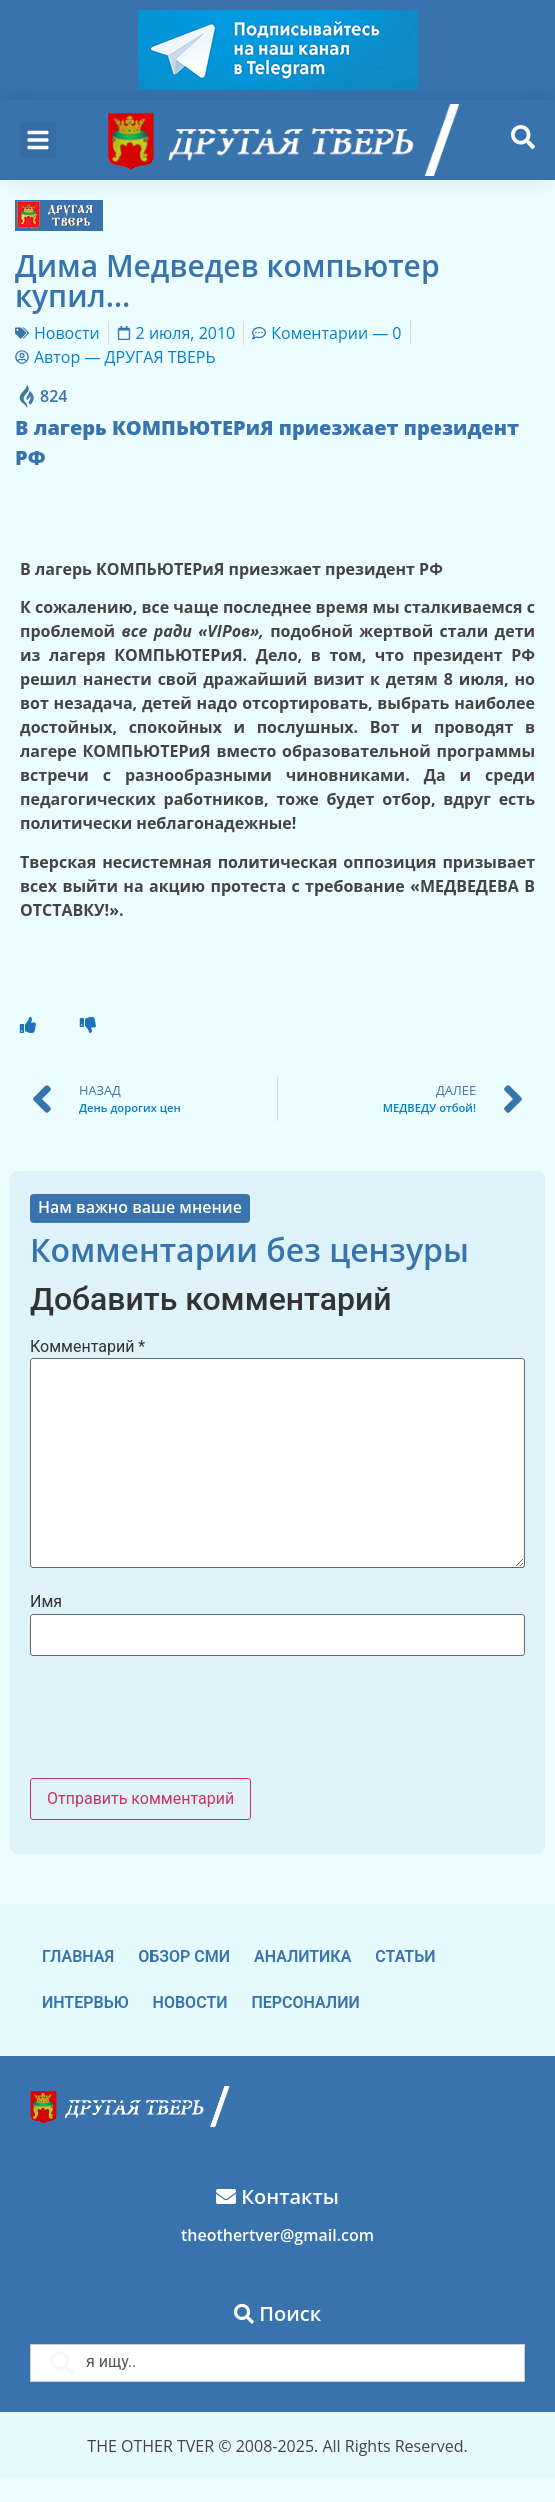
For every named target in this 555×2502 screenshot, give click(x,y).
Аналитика (302, 1956)
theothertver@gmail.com (277, 2235)
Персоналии (305, 2002)
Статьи (405, 1956)
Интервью (85, 2002)
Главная (78, 1956)
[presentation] (182, 1719)
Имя (46, 1602)
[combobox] (277, 2363)
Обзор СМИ (184, 1956)
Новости (67, 333)
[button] (38, 140)
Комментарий (87, 1347)
